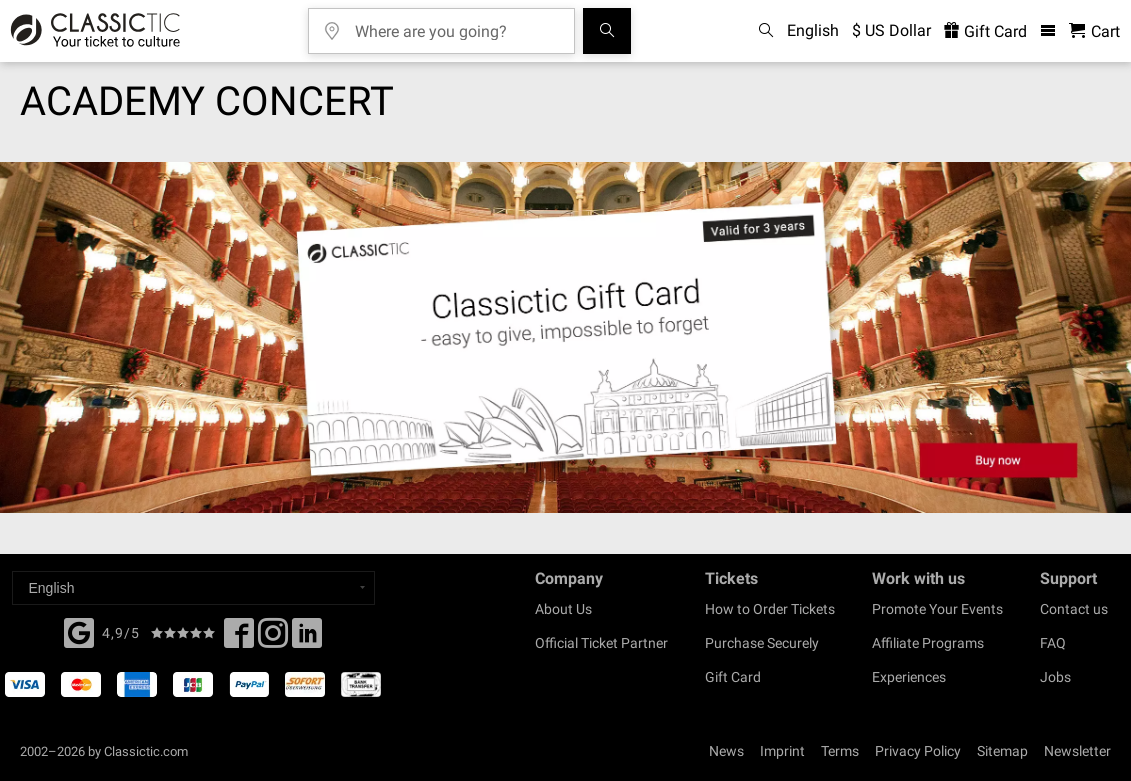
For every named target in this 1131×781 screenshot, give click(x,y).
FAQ (1053, 643)
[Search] (607, 31)
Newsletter (1077, 751)
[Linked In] (307, 639)
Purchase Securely (762, 643)
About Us (563, 609)
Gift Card (733, 677)
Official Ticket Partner (601, 643)
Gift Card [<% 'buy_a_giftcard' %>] (985, 31)
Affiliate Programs (928, 643)
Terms (840, 751)
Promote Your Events (937, 609)
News (726, 751)
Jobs (1055, 677)
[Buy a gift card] (565, 337)
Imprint (782, 751)
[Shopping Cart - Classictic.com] (1094, 31)
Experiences (909, 677)
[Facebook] (79, 631)
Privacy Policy (918, 751)
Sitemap (1002, 751)
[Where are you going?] (456, 24)
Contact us (1074, 609)
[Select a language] (193, 588)
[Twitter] (273, 639)
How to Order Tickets (770, 609)
